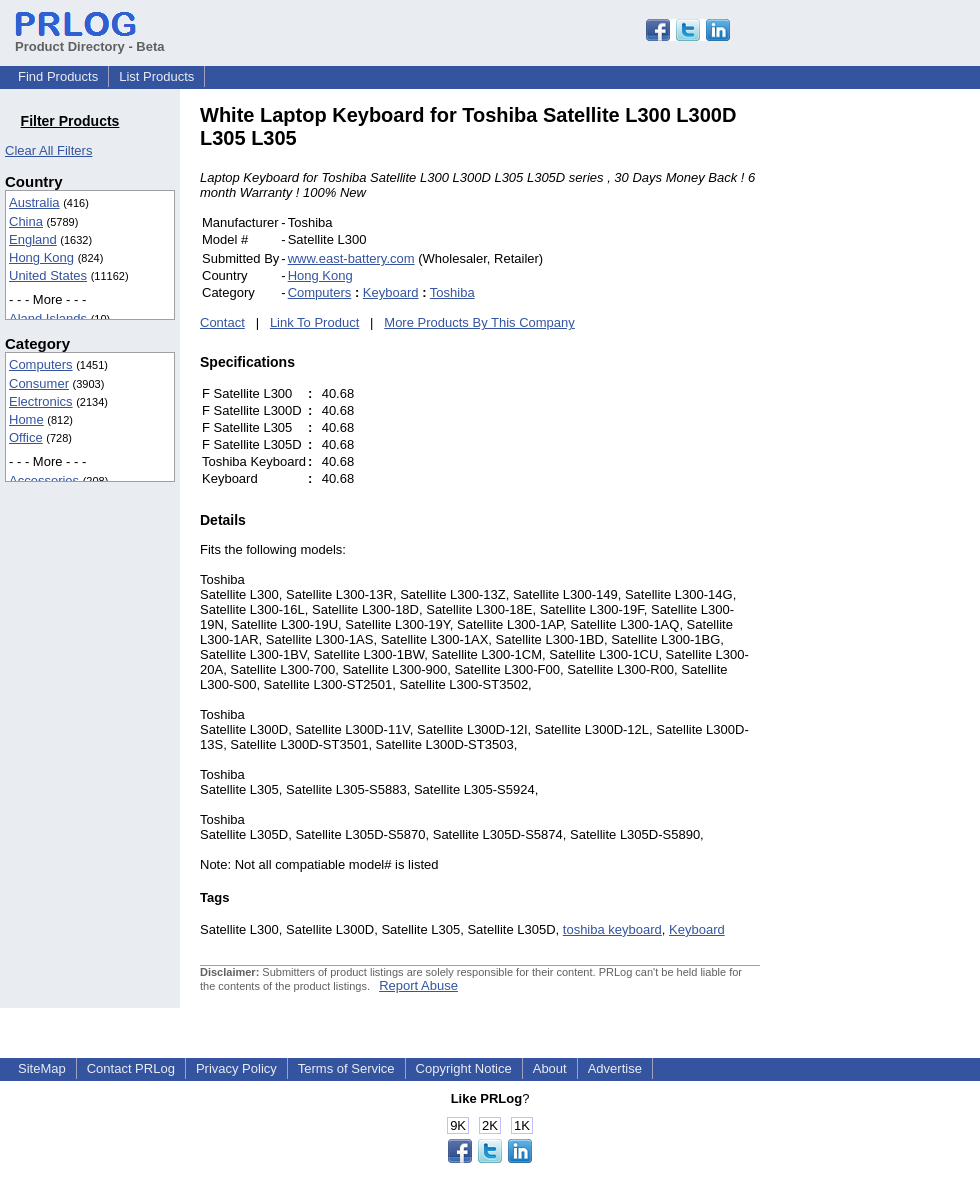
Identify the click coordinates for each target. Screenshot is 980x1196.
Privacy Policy (236, 1068)
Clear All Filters (48, 150)
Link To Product (314, 322)
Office (26, 437)
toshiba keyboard (612, 929)
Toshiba (452, 292)
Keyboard (391, 292)
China (26, 221)
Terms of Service (346, 1068)
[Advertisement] (895, 404)
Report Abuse (418, 985)
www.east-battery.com (351, 258)
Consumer (39, 383)
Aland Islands (48, 318)
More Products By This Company (479, 322)
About (550, 1068)
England (33, 239)
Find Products (58, 76)
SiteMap (42, 1068)
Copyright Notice (464, 1068)
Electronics (41, 401)
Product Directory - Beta (90, 39)
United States (48, 275)
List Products (156, 76)
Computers (41, 364)
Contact (222, 322)
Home (26, 419)
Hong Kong (41, 257)
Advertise (615, 1068)
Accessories (44, 480)
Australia (34, 202)
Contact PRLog (131, 1068)
